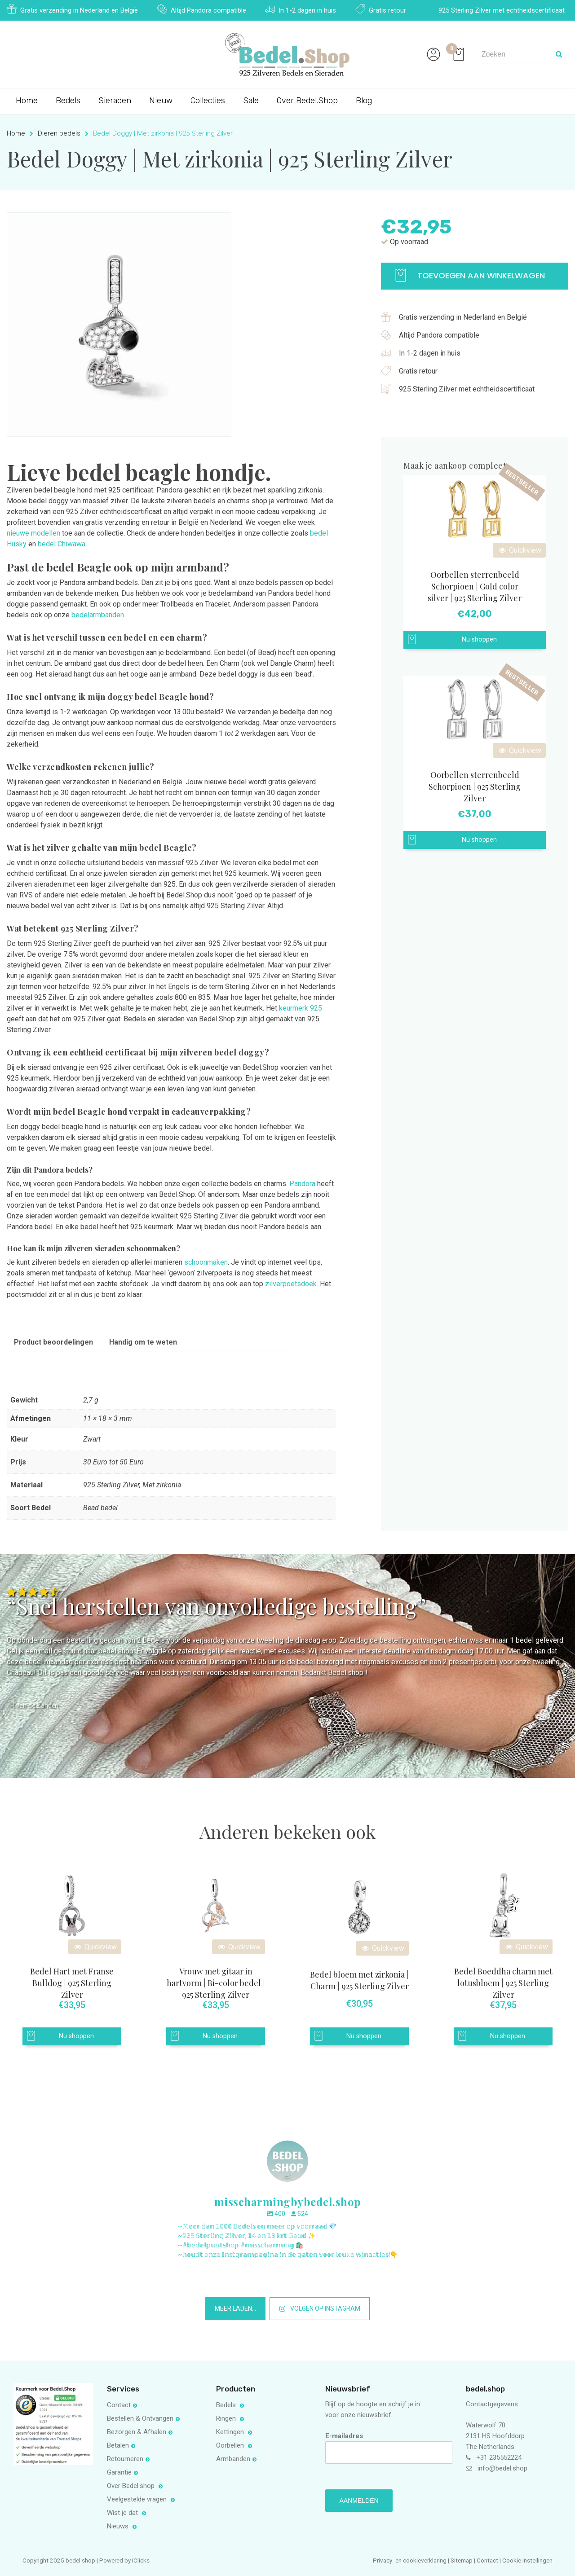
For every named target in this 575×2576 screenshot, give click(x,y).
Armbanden (233, 2459)
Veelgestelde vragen (137, 2499)
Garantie (119, 2472)
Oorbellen (231, 2445)
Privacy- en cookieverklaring (410, 2560)
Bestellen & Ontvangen (140, 2418)
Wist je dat (123, 2513)
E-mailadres (388, 2448)
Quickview (519, 550)
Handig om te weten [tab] (143, 1342)
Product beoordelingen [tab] (53, 1342)
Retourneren (125, 2459)
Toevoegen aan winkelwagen (470, 275)
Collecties (207, 101)
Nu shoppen (479, 639)
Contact (119, 2405)
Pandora (302, 1183)
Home (27, 101)
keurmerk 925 (300, 1008)
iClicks (141, 2560)
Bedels (68, 101)
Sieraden (114, 101)
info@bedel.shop (502, 2468)
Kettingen (231, 2432)
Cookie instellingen (527, 2560)
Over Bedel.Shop (307, 101)
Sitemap (462, 2560)
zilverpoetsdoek (291, 1283)
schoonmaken (206, 1262)
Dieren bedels (59, 133)
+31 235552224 (499, 2457)
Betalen (118, 2445)
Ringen (227, 2418)
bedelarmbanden (97, 615)
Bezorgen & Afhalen (136, 2432)
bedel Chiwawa (61, 544)
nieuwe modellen (33, 533)
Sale (251, 101)
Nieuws (118, 2526)
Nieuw (160, 101)
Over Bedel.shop (131, 2486)
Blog (364, 101)
